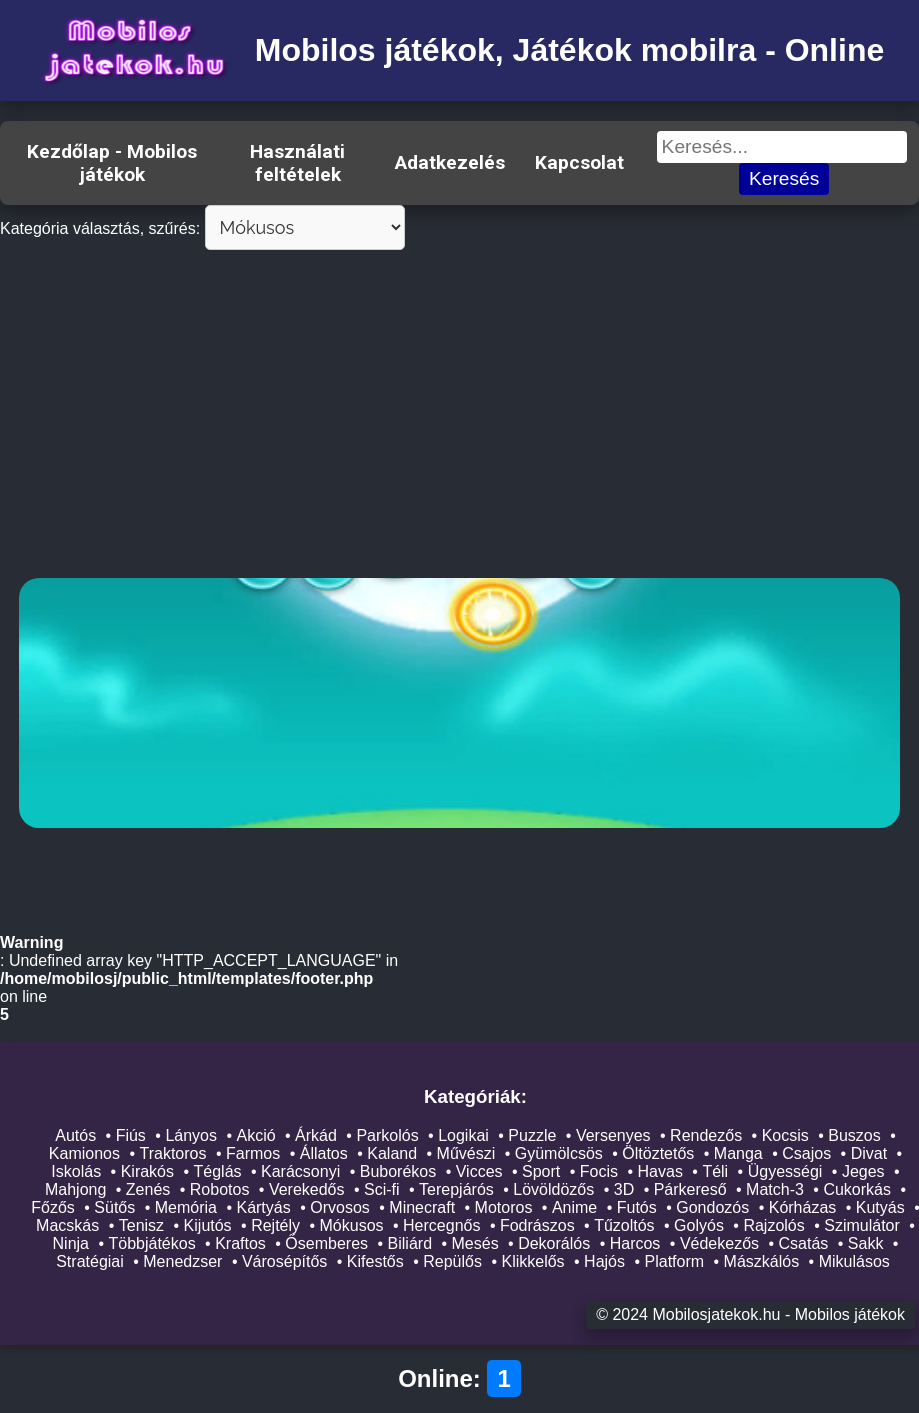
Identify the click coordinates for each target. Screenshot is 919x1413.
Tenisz (141, 1225)
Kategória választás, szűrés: (100, 228)
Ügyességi (785, 1171)
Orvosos (340, 1207)
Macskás (67, 1225)
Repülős (452, 1261)
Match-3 (775, 1189)
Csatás (804, 1243)
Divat (869, 1153)
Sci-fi (382, 1189)
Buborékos (398, 1171)
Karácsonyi (300, 1171)
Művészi (466, 1153)
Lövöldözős (553, 1189)
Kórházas (803, 1207)
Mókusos (352, 1225)
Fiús (131, 1135)
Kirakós (147, 1171)
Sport (541, 1171)
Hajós (604, 1261)
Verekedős (307, 1189)
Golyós (699, 1225)
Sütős (114, 1207)
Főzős (53, 1207)
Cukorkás (857, 1189)
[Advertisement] (459, 418)
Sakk (866, 1243)
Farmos (253, 1153)
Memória (186, 1207)
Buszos (854, 1135)
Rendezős (706, 1135)
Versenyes (613, 1135)
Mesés (475, 1243)
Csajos (806, 1153)
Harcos (635, 1243)
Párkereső (690, 1189)
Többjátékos (152, 1243)
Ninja (71, 1243)
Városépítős (284, 1261)
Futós (637, 1207)
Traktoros (173, 1153)
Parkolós (387, 1135)
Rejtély (275, 1225)
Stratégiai (90, 1261)
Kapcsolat (579, 162)
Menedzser (182, 1261)
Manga (738, 1153)
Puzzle (532, 1135)
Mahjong (75, 1189)
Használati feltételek (297, 163)
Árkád (316, 1135)
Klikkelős (532, 1261)
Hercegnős (441, 1225)
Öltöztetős (658, 1153)
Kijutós (208, 1225)
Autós (75, 1135)
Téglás (218, 1171)
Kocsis (785, 1135)
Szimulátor (862, 1225)
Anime (574, 1207)
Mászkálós (762, 1261)
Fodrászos (537, 1225)
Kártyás (263, 1207)
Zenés (148, 1189)
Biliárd (410, 1243)
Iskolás (76, 1171)
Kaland (392, 1153)
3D (624, 1189)
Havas (660, 1171)
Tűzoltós (624, 1225)
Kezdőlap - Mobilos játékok (112, 163)
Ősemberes (326, 1243)
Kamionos (84, 1153)
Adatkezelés (450, 162)
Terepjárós (456, 1189)
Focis (599, 1171)
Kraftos (240, 1243)
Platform (675, 1261)
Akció (255, 1135)
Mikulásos (854, 1261)
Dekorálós (554, 1243)
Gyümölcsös (559, 1153)
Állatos (324, 1153)
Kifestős (375, 1261)
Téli (715, 1171)
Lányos (191, 1135)
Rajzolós (773, 1225)
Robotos (220, 1189)
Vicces (479, 1171)
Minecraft (422, 1207)
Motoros (504, 1207)
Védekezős (719, 1243)
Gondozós (712, 1207)
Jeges (863, 1171)
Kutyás (880, 1207)
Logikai (463, 1135)
